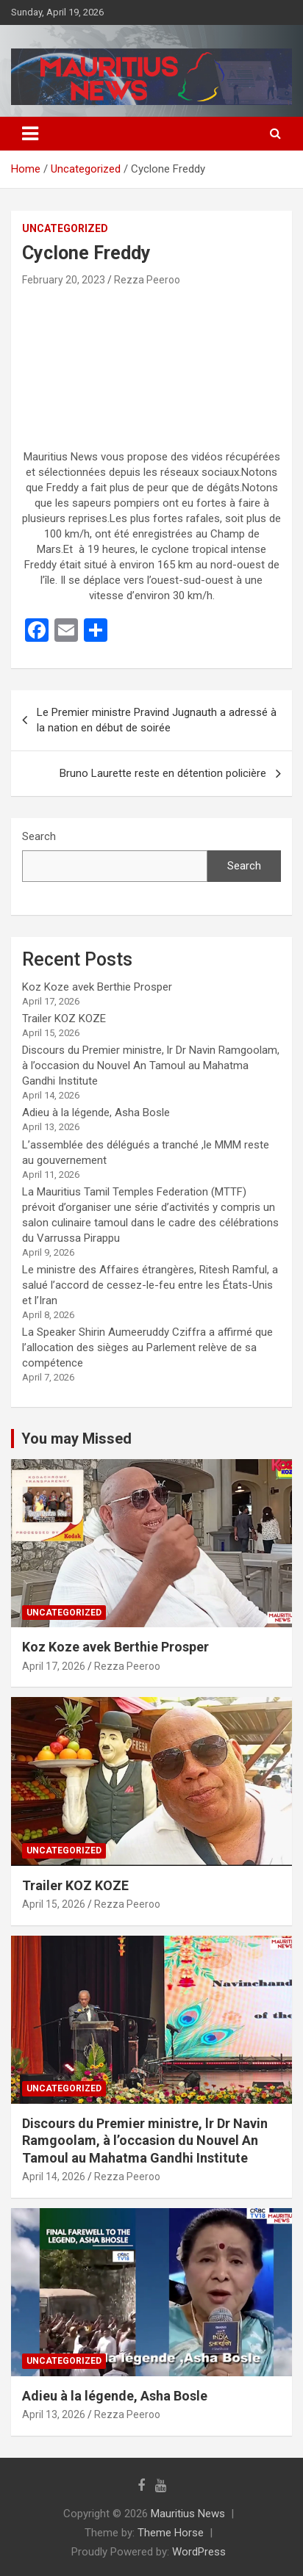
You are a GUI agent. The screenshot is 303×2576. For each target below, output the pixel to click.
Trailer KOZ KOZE (64, 1018)
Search (39, 836)
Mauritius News (188, 2513)
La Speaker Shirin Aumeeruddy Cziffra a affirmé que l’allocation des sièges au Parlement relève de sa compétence (147, 1347)
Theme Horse (171, 2532)
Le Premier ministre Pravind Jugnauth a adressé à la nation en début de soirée (157, 720)
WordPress (199, 2551)
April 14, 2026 (53, 2176)
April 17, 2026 (53, 1666)
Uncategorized (65, 228)
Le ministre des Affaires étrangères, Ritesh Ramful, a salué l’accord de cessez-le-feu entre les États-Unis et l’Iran (150, 1285)
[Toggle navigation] (30, 134)
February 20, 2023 (63, 280)
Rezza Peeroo (147, 280)
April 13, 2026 (53, 2414)
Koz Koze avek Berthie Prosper (97, 987)
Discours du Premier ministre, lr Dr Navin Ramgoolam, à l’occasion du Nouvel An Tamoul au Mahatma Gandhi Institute (150, 1065)
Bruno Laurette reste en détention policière (163, 773)
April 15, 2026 (53, 1904)
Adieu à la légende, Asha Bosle (96, 1112)
